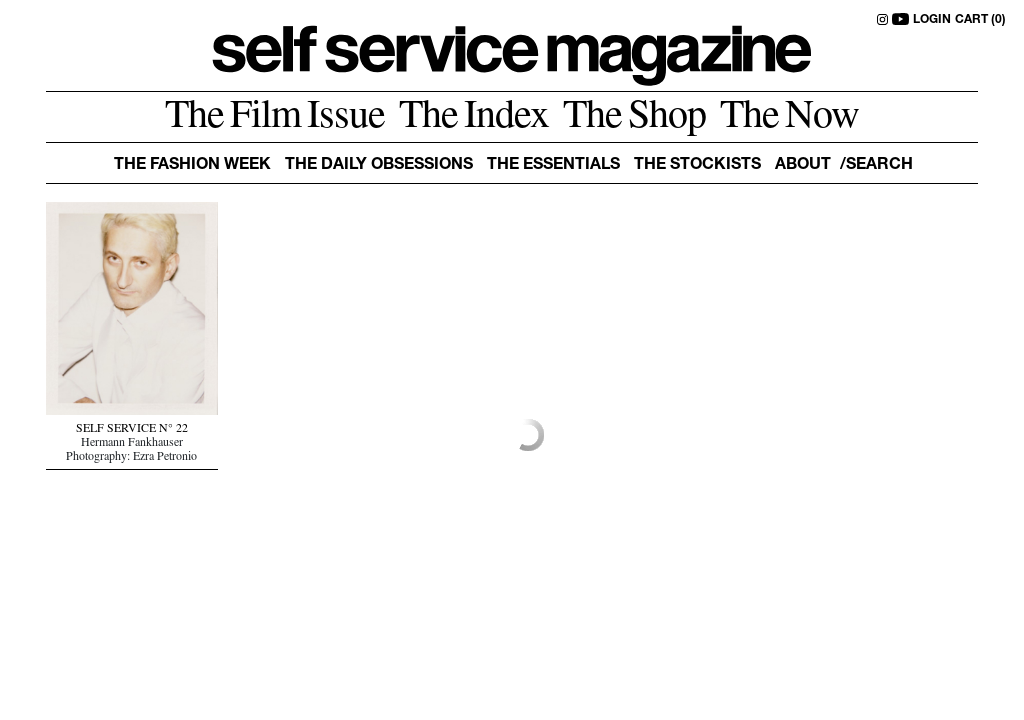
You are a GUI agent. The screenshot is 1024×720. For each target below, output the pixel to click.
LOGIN (932, 20)
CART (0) (980, 20)
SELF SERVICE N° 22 (132, 430)
